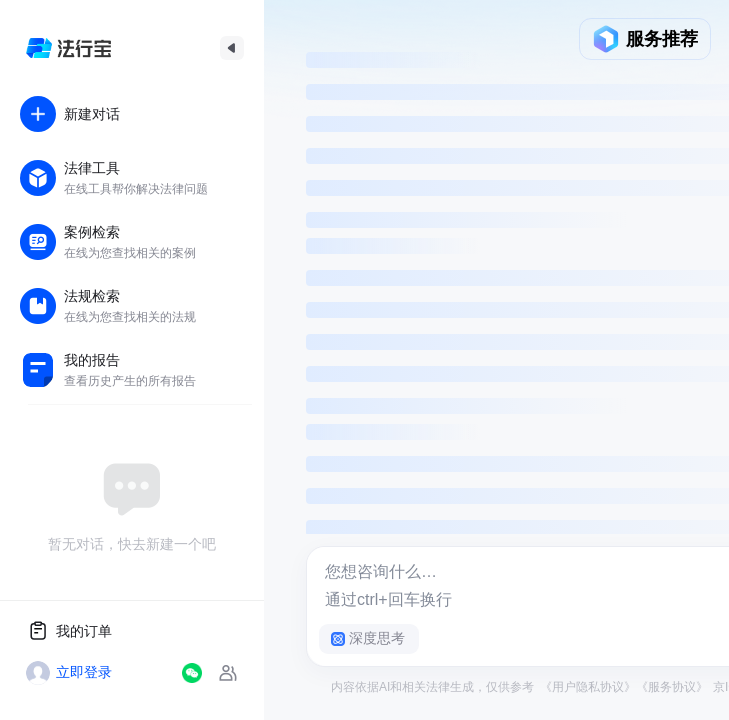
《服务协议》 (672, 687)
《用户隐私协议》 (588, 687)
